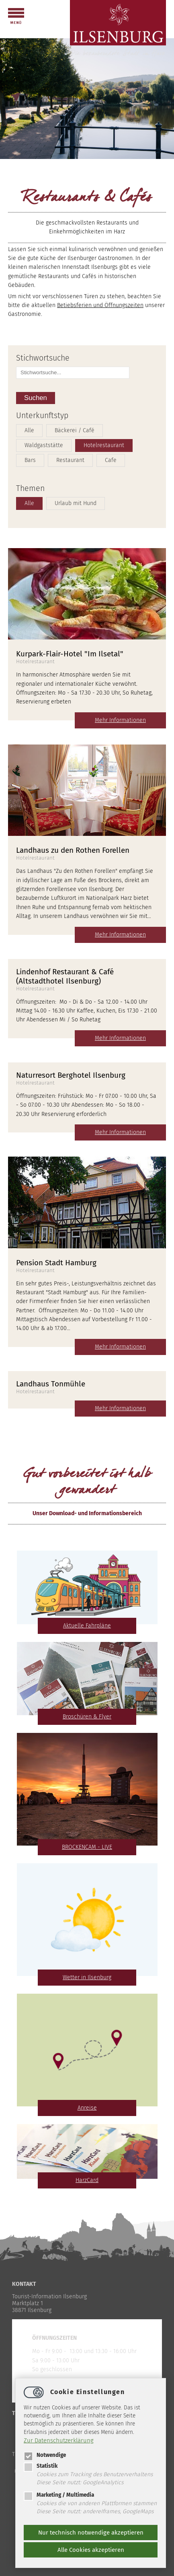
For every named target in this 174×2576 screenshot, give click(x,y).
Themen (30, 488)
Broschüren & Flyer (87, 1716)
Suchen (35, 398)
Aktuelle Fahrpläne (87, 1625)
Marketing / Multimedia (59, 2494)
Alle (29, 430)
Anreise (87, 2107)
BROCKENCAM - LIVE (87, 1847)
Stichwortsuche (43, 358)
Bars (30, 460)
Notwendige (45, 2455)
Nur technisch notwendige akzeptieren (90, 2532)
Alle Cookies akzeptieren (90, 2549)
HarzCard (87, 2180)
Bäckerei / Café (74, 430)
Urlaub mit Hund (75, 503)
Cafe (111, 460)
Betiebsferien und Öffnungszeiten (100, 305)
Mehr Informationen (120, 720)
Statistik (40, 2466)
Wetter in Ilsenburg (87, 1977)
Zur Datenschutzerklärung (59, 2440)
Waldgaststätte (44, 445)
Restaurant (70, 460)
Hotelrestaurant (104, 445)
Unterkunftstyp (42, 415)
